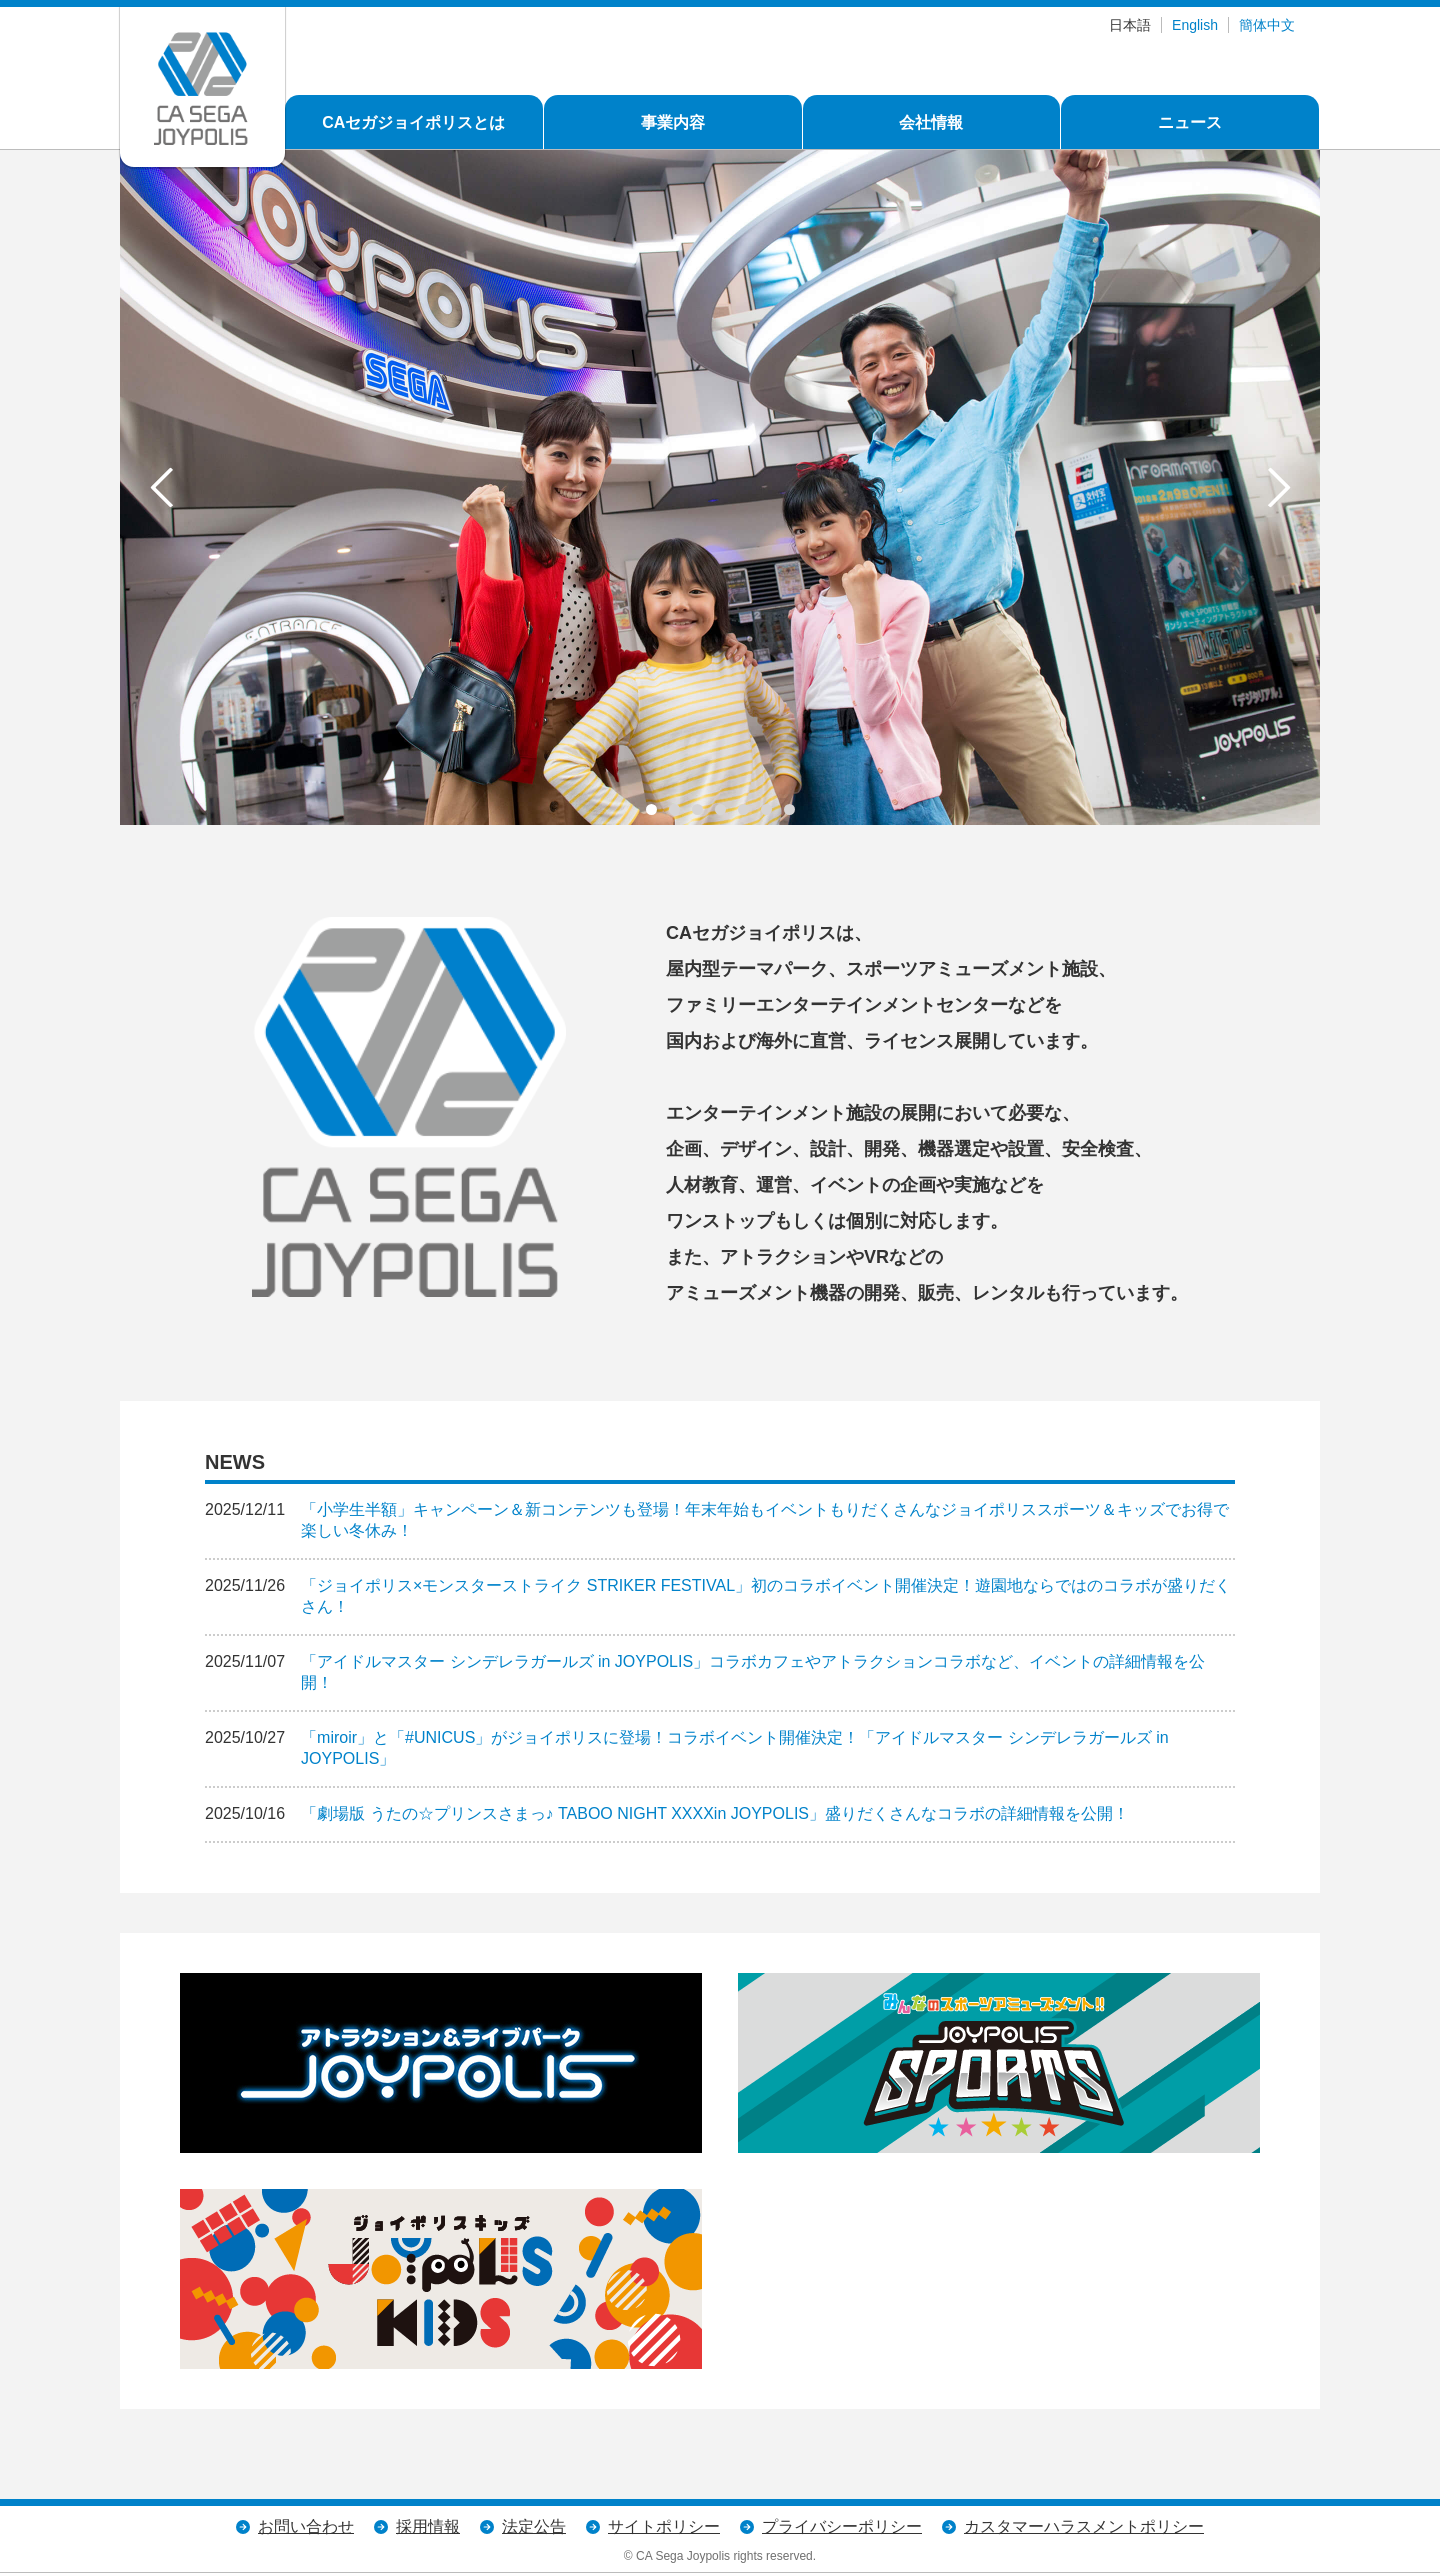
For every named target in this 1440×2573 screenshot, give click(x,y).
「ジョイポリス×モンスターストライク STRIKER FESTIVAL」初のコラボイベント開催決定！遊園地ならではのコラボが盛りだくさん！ (766, 1596)
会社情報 (931, 122)
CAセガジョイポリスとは (413, 122)
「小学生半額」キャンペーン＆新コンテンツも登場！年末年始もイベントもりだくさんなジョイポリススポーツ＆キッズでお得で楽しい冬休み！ (765, 1520)
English (1195, 25)
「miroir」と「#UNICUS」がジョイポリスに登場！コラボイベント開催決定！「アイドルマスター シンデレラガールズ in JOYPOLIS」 (735, 1748)
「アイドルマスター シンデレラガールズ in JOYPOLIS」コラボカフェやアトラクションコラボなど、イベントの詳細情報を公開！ (753, 1672)
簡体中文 (1267, 25)
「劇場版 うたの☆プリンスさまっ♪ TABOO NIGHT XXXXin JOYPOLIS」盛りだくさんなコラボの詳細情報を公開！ (715, 1813)
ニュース (1190, 122)
